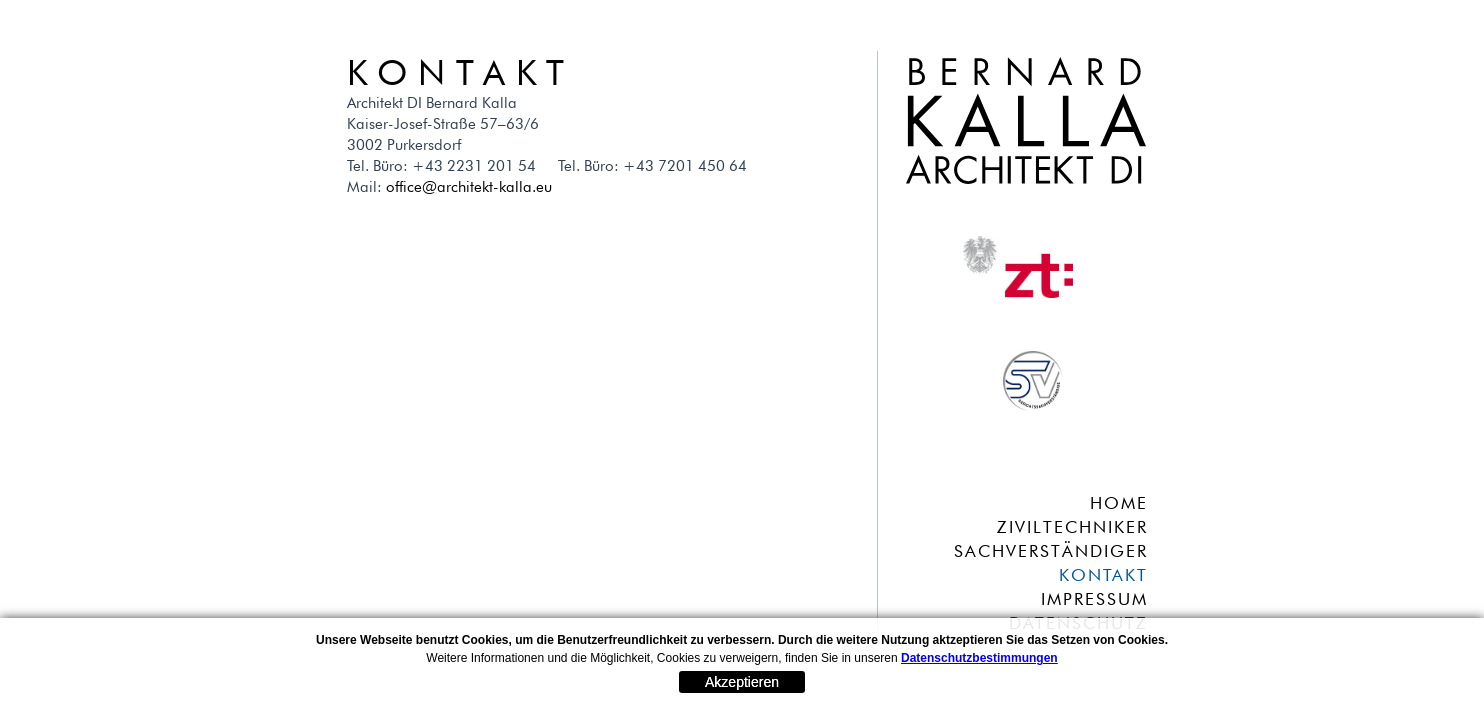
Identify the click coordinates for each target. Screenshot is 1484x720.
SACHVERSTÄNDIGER (1051, 551)
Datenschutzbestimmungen (979, 658)
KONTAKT (1103, 575)
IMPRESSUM (1094, 599)
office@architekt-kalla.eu (469, 187)
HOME (1119, 503)
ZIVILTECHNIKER (1072, 527)
